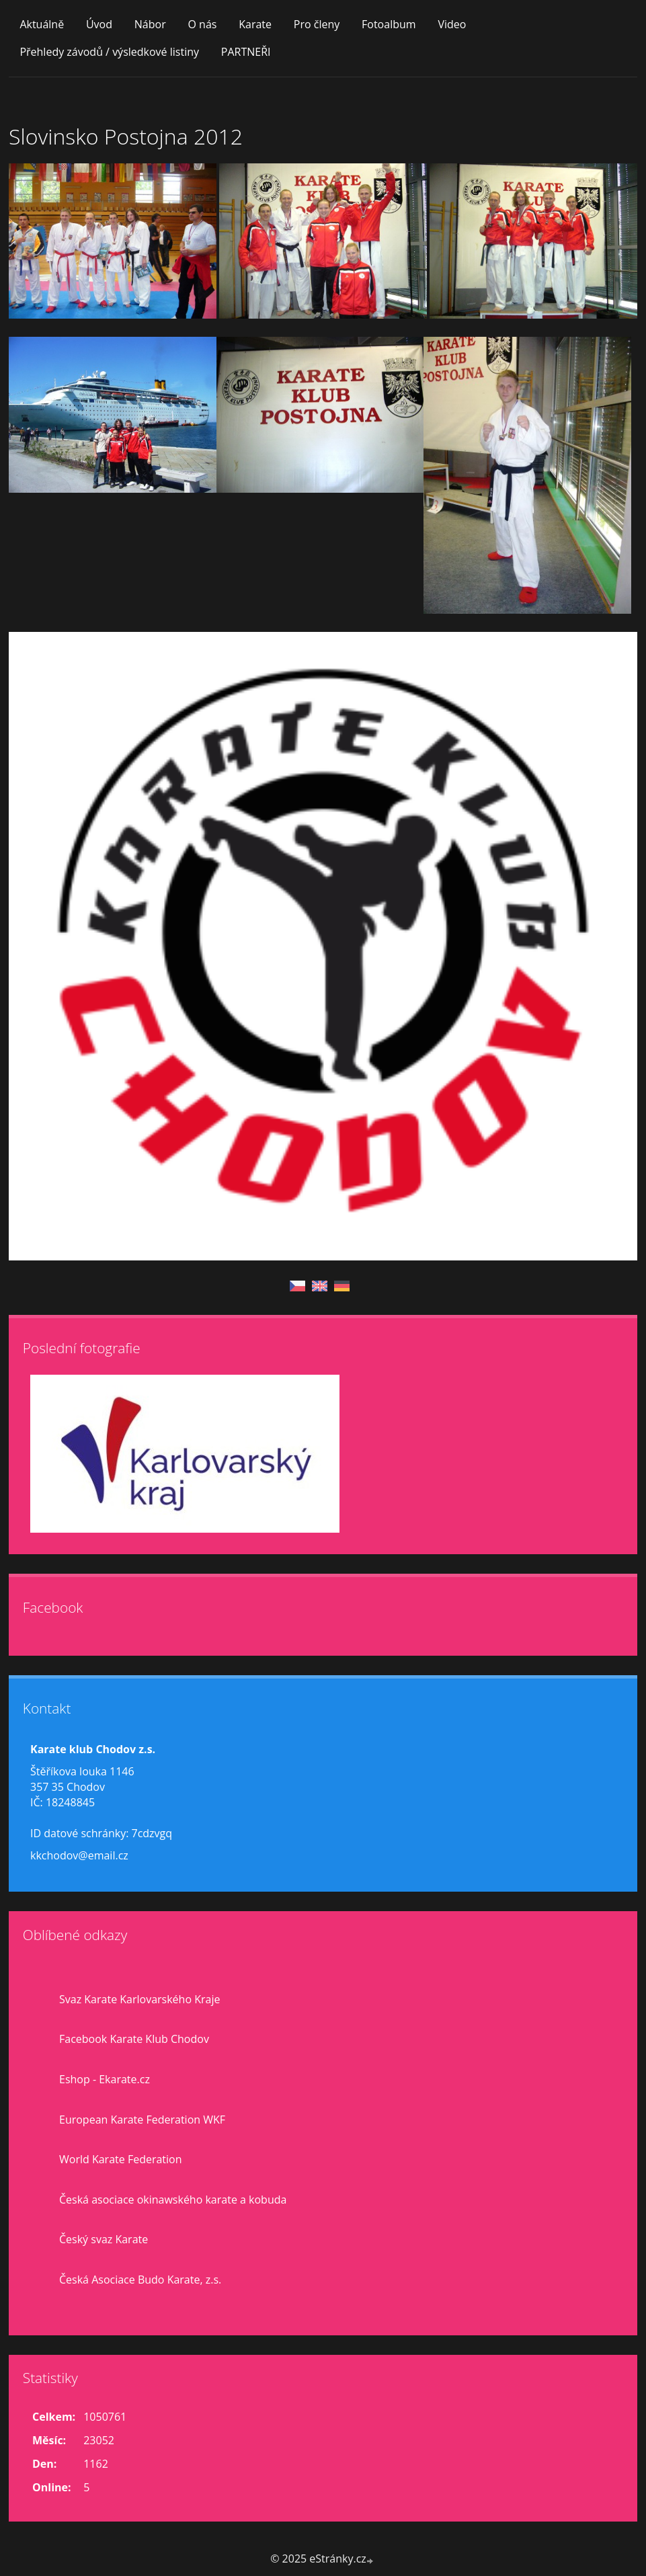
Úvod (99, 24)
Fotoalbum (389, 24)
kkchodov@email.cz (79, 1855)
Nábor (150, 24)
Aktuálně (41, 24)
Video (452, 24)
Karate (255, 24)
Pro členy (316, 24)
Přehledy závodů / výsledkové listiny (109, 51)
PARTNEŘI (246, 51)
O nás (202, 24)
